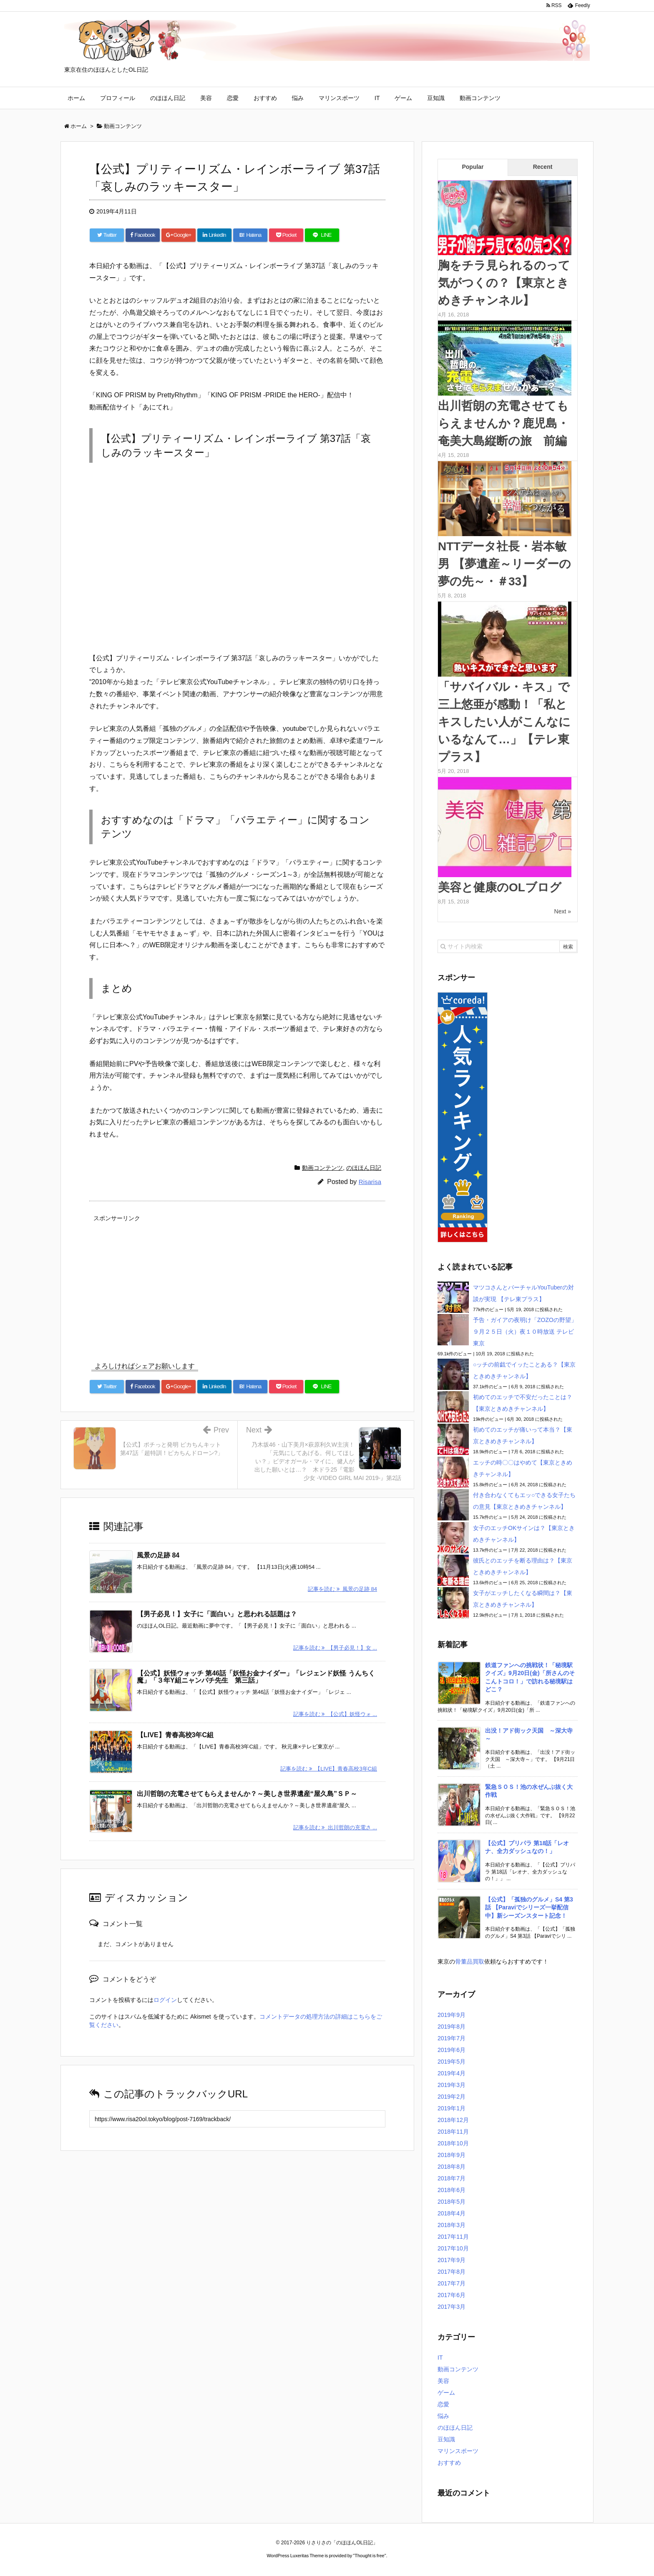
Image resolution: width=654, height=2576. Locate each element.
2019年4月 (451, 2073)
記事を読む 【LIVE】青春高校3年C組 (328, 1768)
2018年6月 (451, 2190)
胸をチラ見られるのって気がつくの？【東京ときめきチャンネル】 (504, 283)
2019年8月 (451, 2026)
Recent (543, 166)
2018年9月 (451, 2155)
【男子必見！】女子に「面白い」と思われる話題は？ (217, 1614)
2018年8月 (451, 2166)
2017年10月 (453, 2248)
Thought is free (369, 2555)
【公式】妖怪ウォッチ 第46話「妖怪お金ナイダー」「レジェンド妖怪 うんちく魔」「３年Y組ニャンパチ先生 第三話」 (256, 1676)
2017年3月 (451, 2306)
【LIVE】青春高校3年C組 (175, 1734)
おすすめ (265, 98)
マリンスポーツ (339, 98)
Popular (472, 166)
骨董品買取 (469, 1961)
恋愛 (233, 98)
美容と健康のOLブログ (499, 887)
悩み (298, 98)
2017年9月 (451, 2260)
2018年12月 (453, 2120)
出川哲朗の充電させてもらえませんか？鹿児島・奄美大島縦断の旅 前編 (503, 423)
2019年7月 (451, 2038)
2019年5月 (451, 2061)
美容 (206, 98)
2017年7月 (451, 2283)
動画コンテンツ (480, 98)
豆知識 (436, 98)
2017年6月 (451, 2295)
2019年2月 (451, 2096)
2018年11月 (453, 2131)
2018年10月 (453, 2143)
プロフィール (117, 98)
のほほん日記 (167, 98)
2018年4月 (451, 2213)
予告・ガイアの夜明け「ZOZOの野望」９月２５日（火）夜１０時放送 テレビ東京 (525, 1332)
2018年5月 (451, 2201)
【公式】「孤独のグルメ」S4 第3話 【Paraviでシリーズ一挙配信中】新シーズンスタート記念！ (529, 1907)
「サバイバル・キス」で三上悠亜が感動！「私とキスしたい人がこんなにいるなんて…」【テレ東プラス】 (504, 721)
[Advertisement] (237, 1282)
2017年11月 (453, 2236)
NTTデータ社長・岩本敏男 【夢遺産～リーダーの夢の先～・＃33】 (504, 564)
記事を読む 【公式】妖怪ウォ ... (335, 1714)
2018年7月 (451, 2178)
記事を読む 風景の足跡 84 (342, 1589)
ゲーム (403, 98)
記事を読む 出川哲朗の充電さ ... (335, 1827)
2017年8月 (451, 2271)
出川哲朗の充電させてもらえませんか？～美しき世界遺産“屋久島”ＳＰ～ (247, 1793)
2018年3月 (451, 2225)
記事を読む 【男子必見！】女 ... (335, 1648)
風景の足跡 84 (158, 1555)
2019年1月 (451, 2108)
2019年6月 (451, 2050)
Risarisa (370, 1181)
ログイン (165, 1999)
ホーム (76, 98)
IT (377, 98)
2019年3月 (451, 2085)
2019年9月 (451, 2015)
